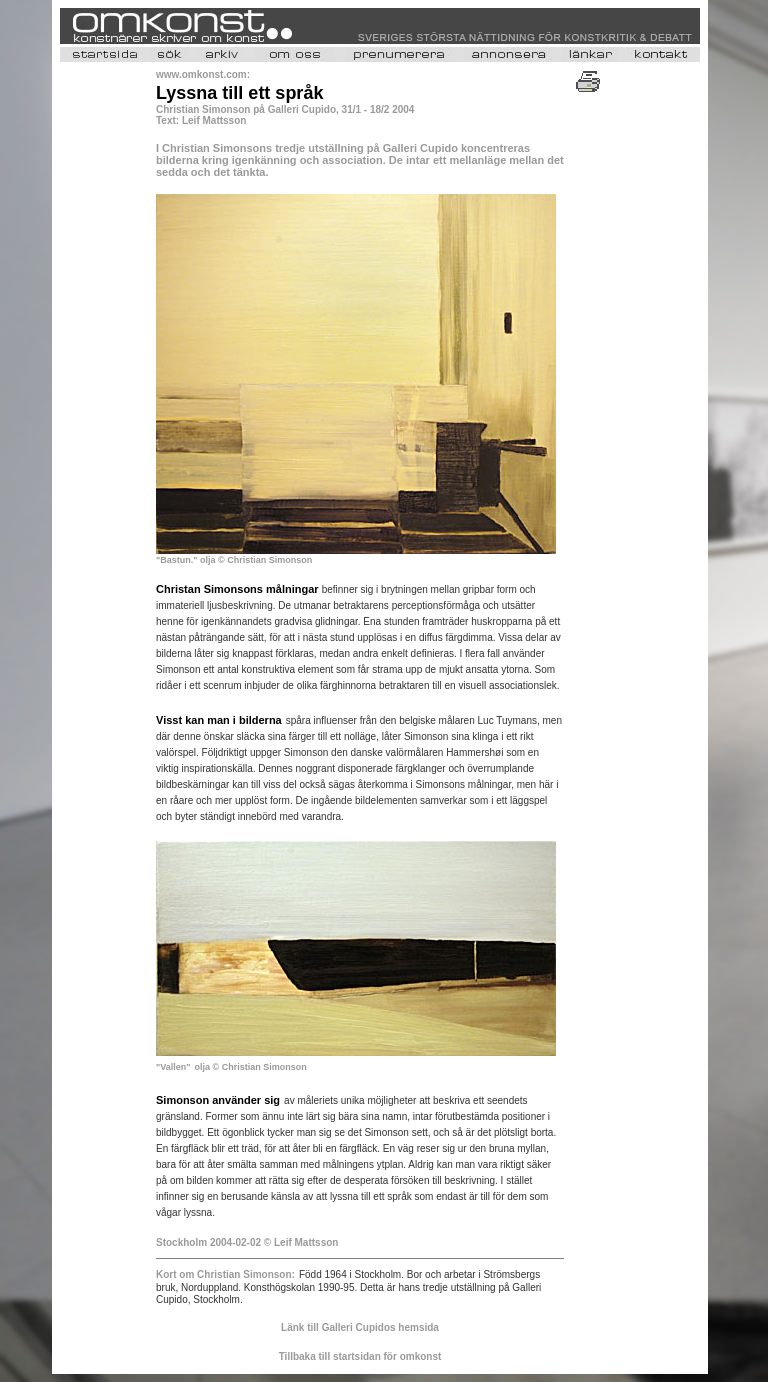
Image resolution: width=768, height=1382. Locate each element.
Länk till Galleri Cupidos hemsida (360, 1327)
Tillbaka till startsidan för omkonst (360, 1356)
